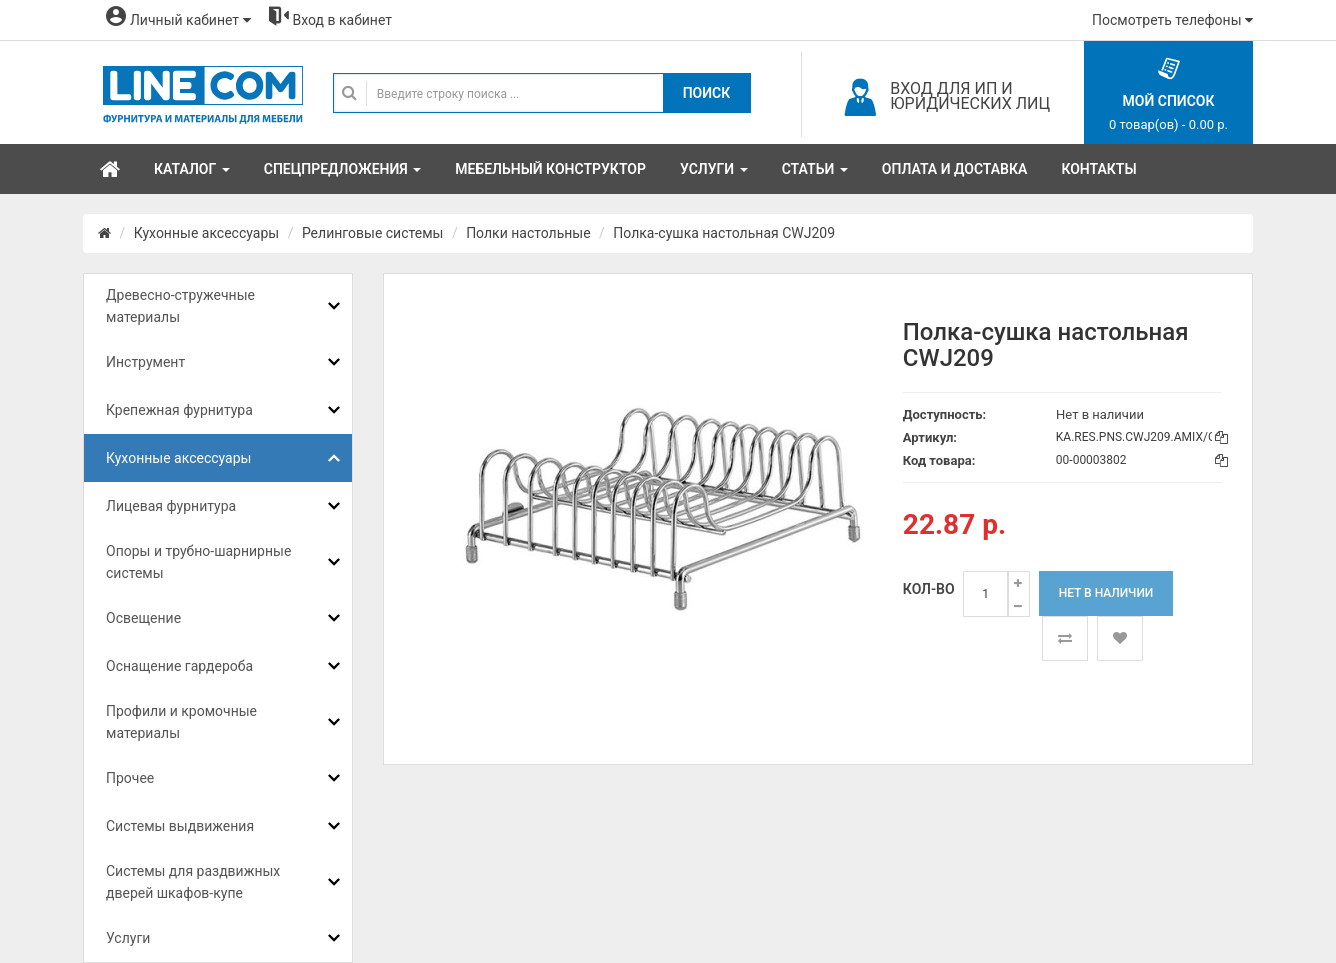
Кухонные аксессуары (206, 233)
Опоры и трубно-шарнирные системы (198, 562)
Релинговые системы (373, 233)
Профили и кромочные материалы (181, 722)
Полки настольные (528, 233)
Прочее (130, 778)
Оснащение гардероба (179, 666)
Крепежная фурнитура (179, 410)
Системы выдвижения (180, 826)
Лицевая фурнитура (171, 506)
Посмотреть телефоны (1172, 20)
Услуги (128, 938)
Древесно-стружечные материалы (180, 306)
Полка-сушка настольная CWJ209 (724, 233)
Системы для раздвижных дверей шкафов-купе (193, 882)
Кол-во (929, 589)
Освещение (143, 618)
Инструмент (145, 362)
